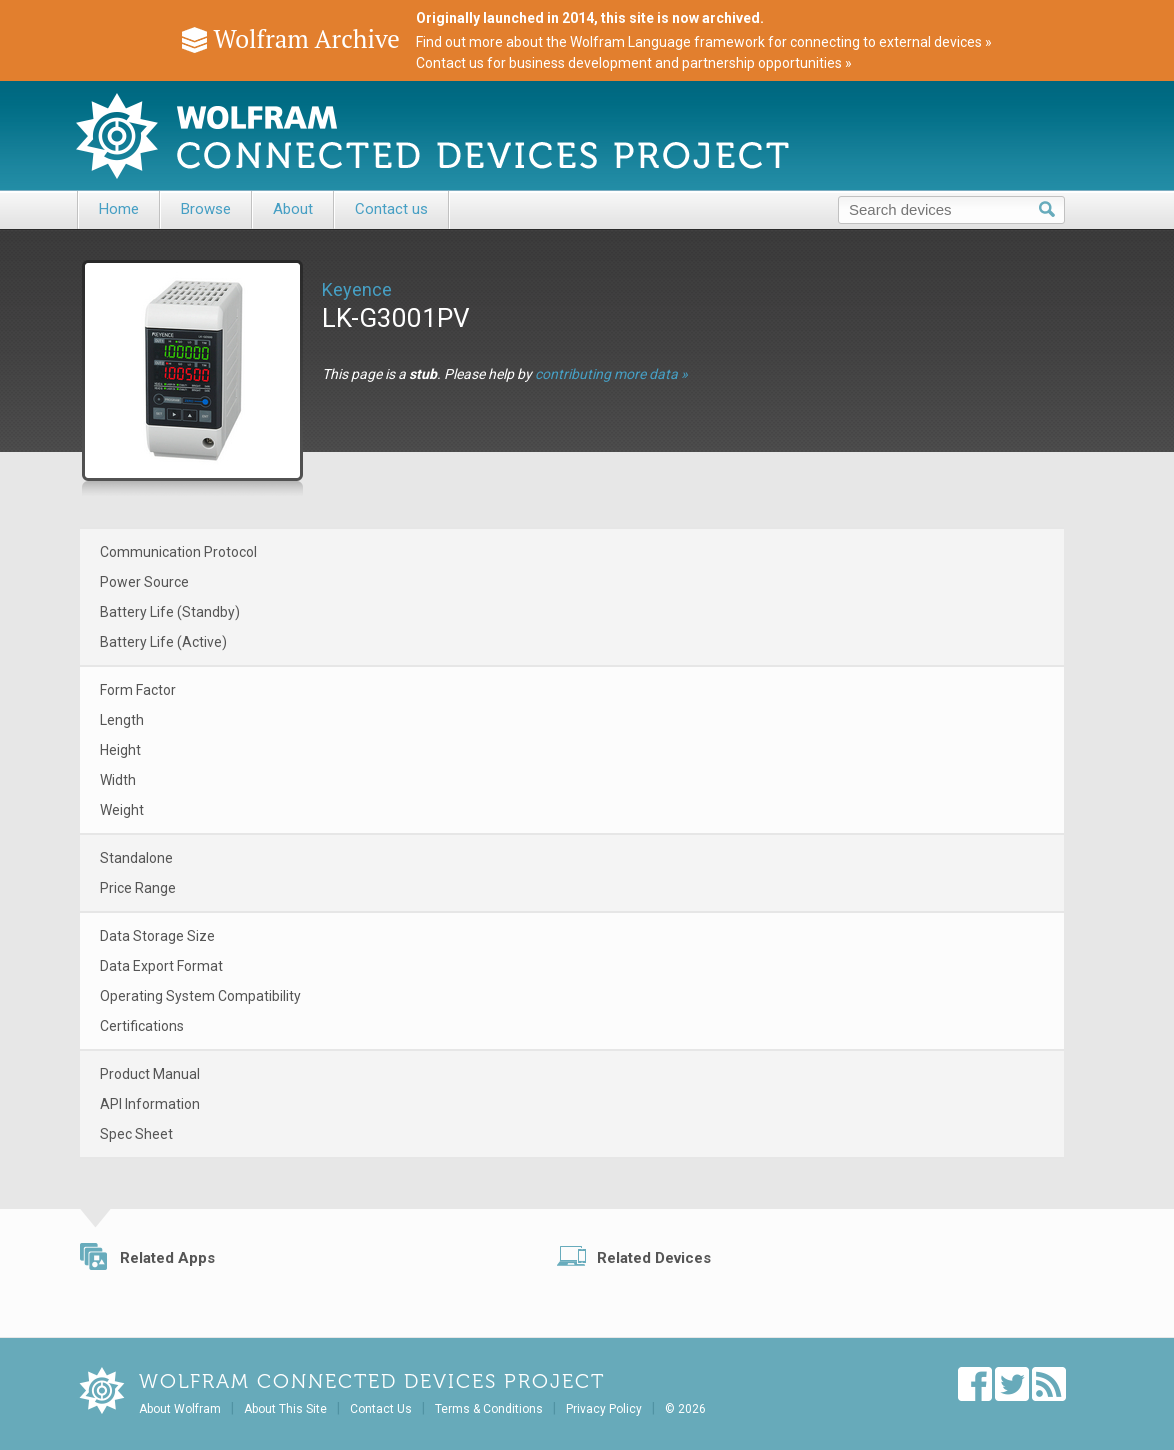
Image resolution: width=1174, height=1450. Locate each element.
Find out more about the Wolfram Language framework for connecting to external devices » (704, 42)
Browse (206, 209)
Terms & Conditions (489, 1409)
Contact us (391, 209)
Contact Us (381, 1409)
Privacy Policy (604, 1409)
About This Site (285, 1409)
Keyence (357, 289)
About (293, 209)
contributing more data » (611, 374)
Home (119, 209)
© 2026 (685, 1409)
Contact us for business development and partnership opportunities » (634, 63)
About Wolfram (180, 1409)
